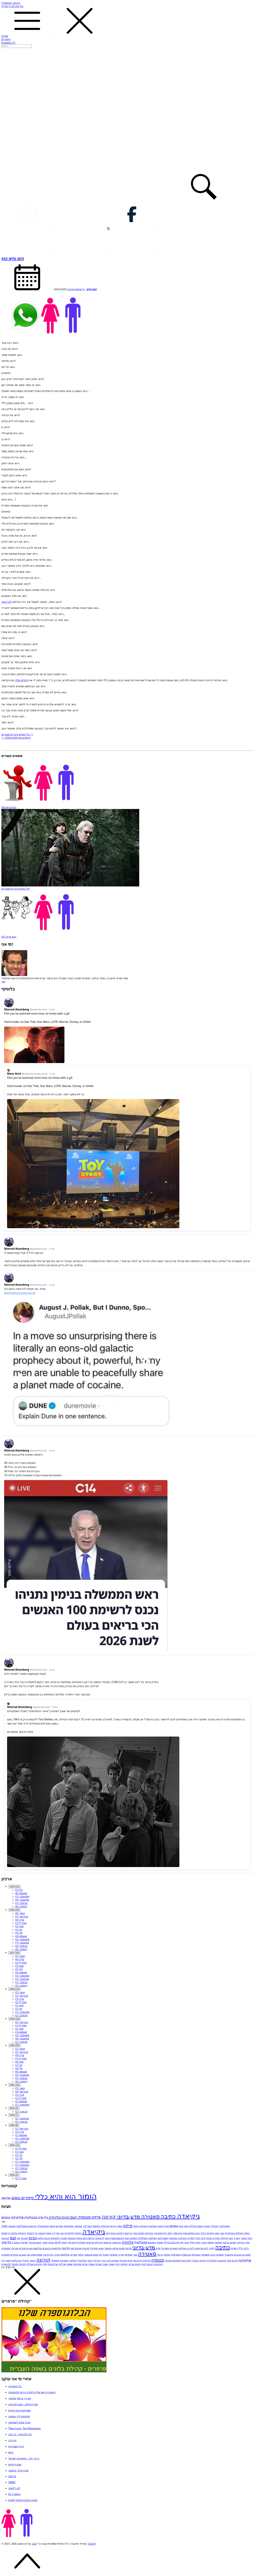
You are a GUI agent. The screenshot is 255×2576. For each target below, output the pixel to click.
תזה (45, 2264)
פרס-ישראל (126, 2260)
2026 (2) (14, 2175)
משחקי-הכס (217, 2254)
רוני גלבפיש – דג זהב (20, 2434)
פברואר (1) (21, 1995)
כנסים (15, 2198)
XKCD (12, 2476)
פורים (235, 2260)
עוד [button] (3, 981)
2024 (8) (14, 2125)
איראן (113, 2226)
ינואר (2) (20, 1956)
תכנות (22, 2264)
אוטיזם (5, 2217)
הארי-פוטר (246, 2238)
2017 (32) (14, 1952)
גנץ (62, 2233)
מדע (158, 2248)
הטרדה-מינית (213, 2238)
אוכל (166, 2226)
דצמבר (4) (21, 1906)
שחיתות (77, 2264)
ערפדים (14, 2254)
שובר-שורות (101, 2264)
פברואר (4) (21, 2091)
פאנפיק (5, 2254)
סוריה (121, 2254)
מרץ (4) (19, 1919)
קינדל (25, 2260)
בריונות (128, 2233)
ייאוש (64, 2242)
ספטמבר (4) (22, 1939)
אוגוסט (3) (21, 2032)
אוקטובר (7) (22, 1942)
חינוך (204, 2242)
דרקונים (5, 2233)
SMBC (12, 2482)
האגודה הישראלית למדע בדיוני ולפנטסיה (31, 2392)
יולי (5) (19, 1932)
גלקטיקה (69, 2233)
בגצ (222, 2233)
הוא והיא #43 (12, 258)
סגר (135, 2254)
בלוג (169, 2233)
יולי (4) (19, 2068)
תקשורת (6, 2264)
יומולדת (81, 2242)
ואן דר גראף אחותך (19, 2398)
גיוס (108, 2233)
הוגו (231, 2238)
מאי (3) (19, 1965)
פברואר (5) (21, 1916)
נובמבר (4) (21, 1946)
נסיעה (166, 2254)
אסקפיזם (69, 2226)
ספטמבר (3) (22, 1975)
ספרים (73, 2254)
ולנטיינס (55, 2238)
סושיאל (113, 2254)
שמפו (70, 2264)
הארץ (237, 2238)
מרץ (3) (19, 1999)
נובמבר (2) (21, 2111)
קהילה (96, 2260)
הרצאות (79, 289)
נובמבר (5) (21, 2121)
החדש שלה (21, 680)
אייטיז (136, 2226)
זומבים (24, 2238)
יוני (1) (18, 1929)
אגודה (206, 2226)
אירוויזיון (105, 2226)
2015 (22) (14, 1886)
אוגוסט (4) (21, 1936)
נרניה (160, 2254)
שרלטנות (53, 2264)
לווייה (212, 2248)
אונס (160, 2226)
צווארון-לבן (113, 2260)
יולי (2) (19, 2158)
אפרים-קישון (56, 2226)
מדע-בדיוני (128, 2217)
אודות (4, 36)
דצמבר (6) (21, 1949)
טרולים (99, 2242)
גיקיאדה (188, 2216)
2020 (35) (14, 2045)
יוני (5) (18, 2155)
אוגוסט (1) (21, 2101)
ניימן (10, 2452)
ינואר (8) (20, 1913)
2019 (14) (14, 2019)
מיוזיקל (94, 2248)
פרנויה (70, 289)
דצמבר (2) (21, 2171)
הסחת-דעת (131, 2238)
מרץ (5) (19, 2094)
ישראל (24, 2242)
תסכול (14, 2264)
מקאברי (228, 2254)
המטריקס (163, 2238)
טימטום (152, 2242)
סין (100, 2254)
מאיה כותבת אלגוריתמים (22, 2500)
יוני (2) (18, 2065)
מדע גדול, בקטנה (18, 2470)
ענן (28, 2254)
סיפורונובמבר (91, 2254)
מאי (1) (19, 2005)
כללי (41, 2196)
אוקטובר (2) (22, 2074)
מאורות (173, 2248)
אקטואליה (43, 2226)
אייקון (95, 2217)
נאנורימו (195, 2254)
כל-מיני (42, 2217)
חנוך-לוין (184, 2242)
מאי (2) (19, 1926)
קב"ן (103, 2260)
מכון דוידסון (14, 2464)
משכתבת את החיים (19, 2410)
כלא (246, 2248)
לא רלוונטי (14, 2488)
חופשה (218, 2242)
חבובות (5, 2238)
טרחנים (90, 2242)
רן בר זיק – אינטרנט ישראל (23, 2458)
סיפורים (5, 39)
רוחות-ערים (135, 2264)
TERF (4, 2226)
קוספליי (55, 2260)
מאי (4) (19, 2061)
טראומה (116, 2242)
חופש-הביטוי (229, 2242)
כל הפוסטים (8, 42)
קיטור (32, 2260)
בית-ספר (177, 2233)
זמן (18, 2238)
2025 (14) (14, 2145)
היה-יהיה (200, 2238)
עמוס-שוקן (36, 2254)
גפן (57, 2233)
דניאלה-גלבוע (18, 2233)
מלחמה (65, 2248)
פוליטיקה (17, 2217)
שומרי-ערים (88, 2264)
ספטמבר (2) (22, 1896)
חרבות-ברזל (171, 2242)
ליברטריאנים (201, 2248)
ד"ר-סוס (51, 2233)
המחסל (173, 2238)
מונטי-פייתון (118, 2248)
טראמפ (107, 2242)
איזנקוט (144, 2226)
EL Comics (14, 2494)
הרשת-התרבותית (85, 2238)
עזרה (57, 2254)
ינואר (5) (20, 2088)
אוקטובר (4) (22, 1899)
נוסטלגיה (176, 2254)
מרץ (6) (19, 2055)
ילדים (58, 2242)
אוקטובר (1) (22, 2165)
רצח (117, 2264)
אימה (120, 2226)
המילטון (153, 2238)
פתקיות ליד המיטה (19, 2416)
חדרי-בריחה (243, 2242)
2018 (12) (14, 1989)
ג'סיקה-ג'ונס (117, 2233)
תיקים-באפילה (34, 2264)
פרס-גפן (137, 2260)
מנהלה (14, 2248)
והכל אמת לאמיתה (19, 2422)
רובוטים (159, 2264)
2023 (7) (14, 2115)
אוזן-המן (183, 2226)
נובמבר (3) (21, 2078)
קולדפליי (82, 2260)
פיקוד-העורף (199, 2260)
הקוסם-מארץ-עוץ (114, 2238)
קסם (8, 2260)
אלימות (96, 2226)
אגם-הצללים (196, 2226)
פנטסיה (83, 2217)
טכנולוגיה (30, 2217)
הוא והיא (91, 289)
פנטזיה (168, 2260)
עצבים (22, 2254)
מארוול (165, 2248)
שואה (112, 2264)
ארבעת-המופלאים (27, 2226)
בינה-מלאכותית (191, 2233)
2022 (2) (14, 2108)
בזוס (217, 2233)
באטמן (12, 2226)
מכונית (85, 2248)
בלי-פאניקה (160, 2233)
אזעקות (153, 2226)
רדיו (3, 2260)
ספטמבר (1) (22, 2012)
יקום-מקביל (35, 2242)
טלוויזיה (54, 2217)
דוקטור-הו (40, 2233)
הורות (224, 2238)
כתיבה (168, 2217)
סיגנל (106, 2254)
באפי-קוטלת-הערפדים (237, 2233)
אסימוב (78, 2226)
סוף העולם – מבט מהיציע (23, 2404)
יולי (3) (19, 1890)
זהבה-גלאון (44, 2238)
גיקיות (78, 2233)
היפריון (191, 2238)
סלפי (80, 2254)
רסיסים (124, 2264)
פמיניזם (177, 2260)
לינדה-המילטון (186, 2248)
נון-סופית (186, 2254)
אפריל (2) (21, 1923)
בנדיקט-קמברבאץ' (143, 2233)
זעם (73, 2217)
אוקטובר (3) (22, 1979)
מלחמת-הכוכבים (51, 2248)
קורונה (108, 2216)
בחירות (210, 2233)
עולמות (65, 2254)
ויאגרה (63, 2238)
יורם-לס (72, 2242)
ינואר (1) (20, 2048)
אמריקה (87, 2226)
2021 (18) (14, 2085)
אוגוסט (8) (21, 1893)
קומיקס (64, 2260)
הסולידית (143, 2238)
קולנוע (73, 2260)
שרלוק (62, 2264)
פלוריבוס (186, 2260)
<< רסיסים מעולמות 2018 (16, 737)
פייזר (228, 2260)
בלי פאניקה (15, 2386)
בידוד (203, 2233)
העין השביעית (16, 2446)
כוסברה (16, 2242)
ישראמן (6, 2198)
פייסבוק (221, 2260)
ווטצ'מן (71, 2238)
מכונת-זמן (76, 2248)
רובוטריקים (148, 2264)
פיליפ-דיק (211, 2260)
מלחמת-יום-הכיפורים (30, 2248)
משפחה (205, 2254)
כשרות (234, 2248)
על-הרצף (48, 2254)
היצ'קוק (182, 2238)
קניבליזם (17, 2260)
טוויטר (160, 2242)
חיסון (198, 2242)
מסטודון (5, 2248)
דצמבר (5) (21, 1985)
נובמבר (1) (21, 1903)
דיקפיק (30, 2233)
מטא (101, 2248)
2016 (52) (14, 1910)
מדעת (128, 2248)
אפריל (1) (21, 2025)
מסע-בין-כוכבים (242, 2254)
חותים (210, 2242)
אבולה (214, 2226)
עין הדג (12, 2440)
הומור (86, 2196)
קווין (90, 2260)
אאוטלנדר (224, 2226)
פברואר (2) (21, 2022)
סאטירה (150, 2217)
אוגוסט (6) (21, 2071)
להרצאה (6, 601)
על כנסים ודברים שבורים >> (17, 734)
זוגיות (65, 2217)
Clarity (92, 2543)
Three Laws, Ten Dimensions (24, 2428)
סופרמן (128, 2254)
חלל (192, 2242)
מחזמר (108, 2248)
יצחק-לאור (48, 2242)
